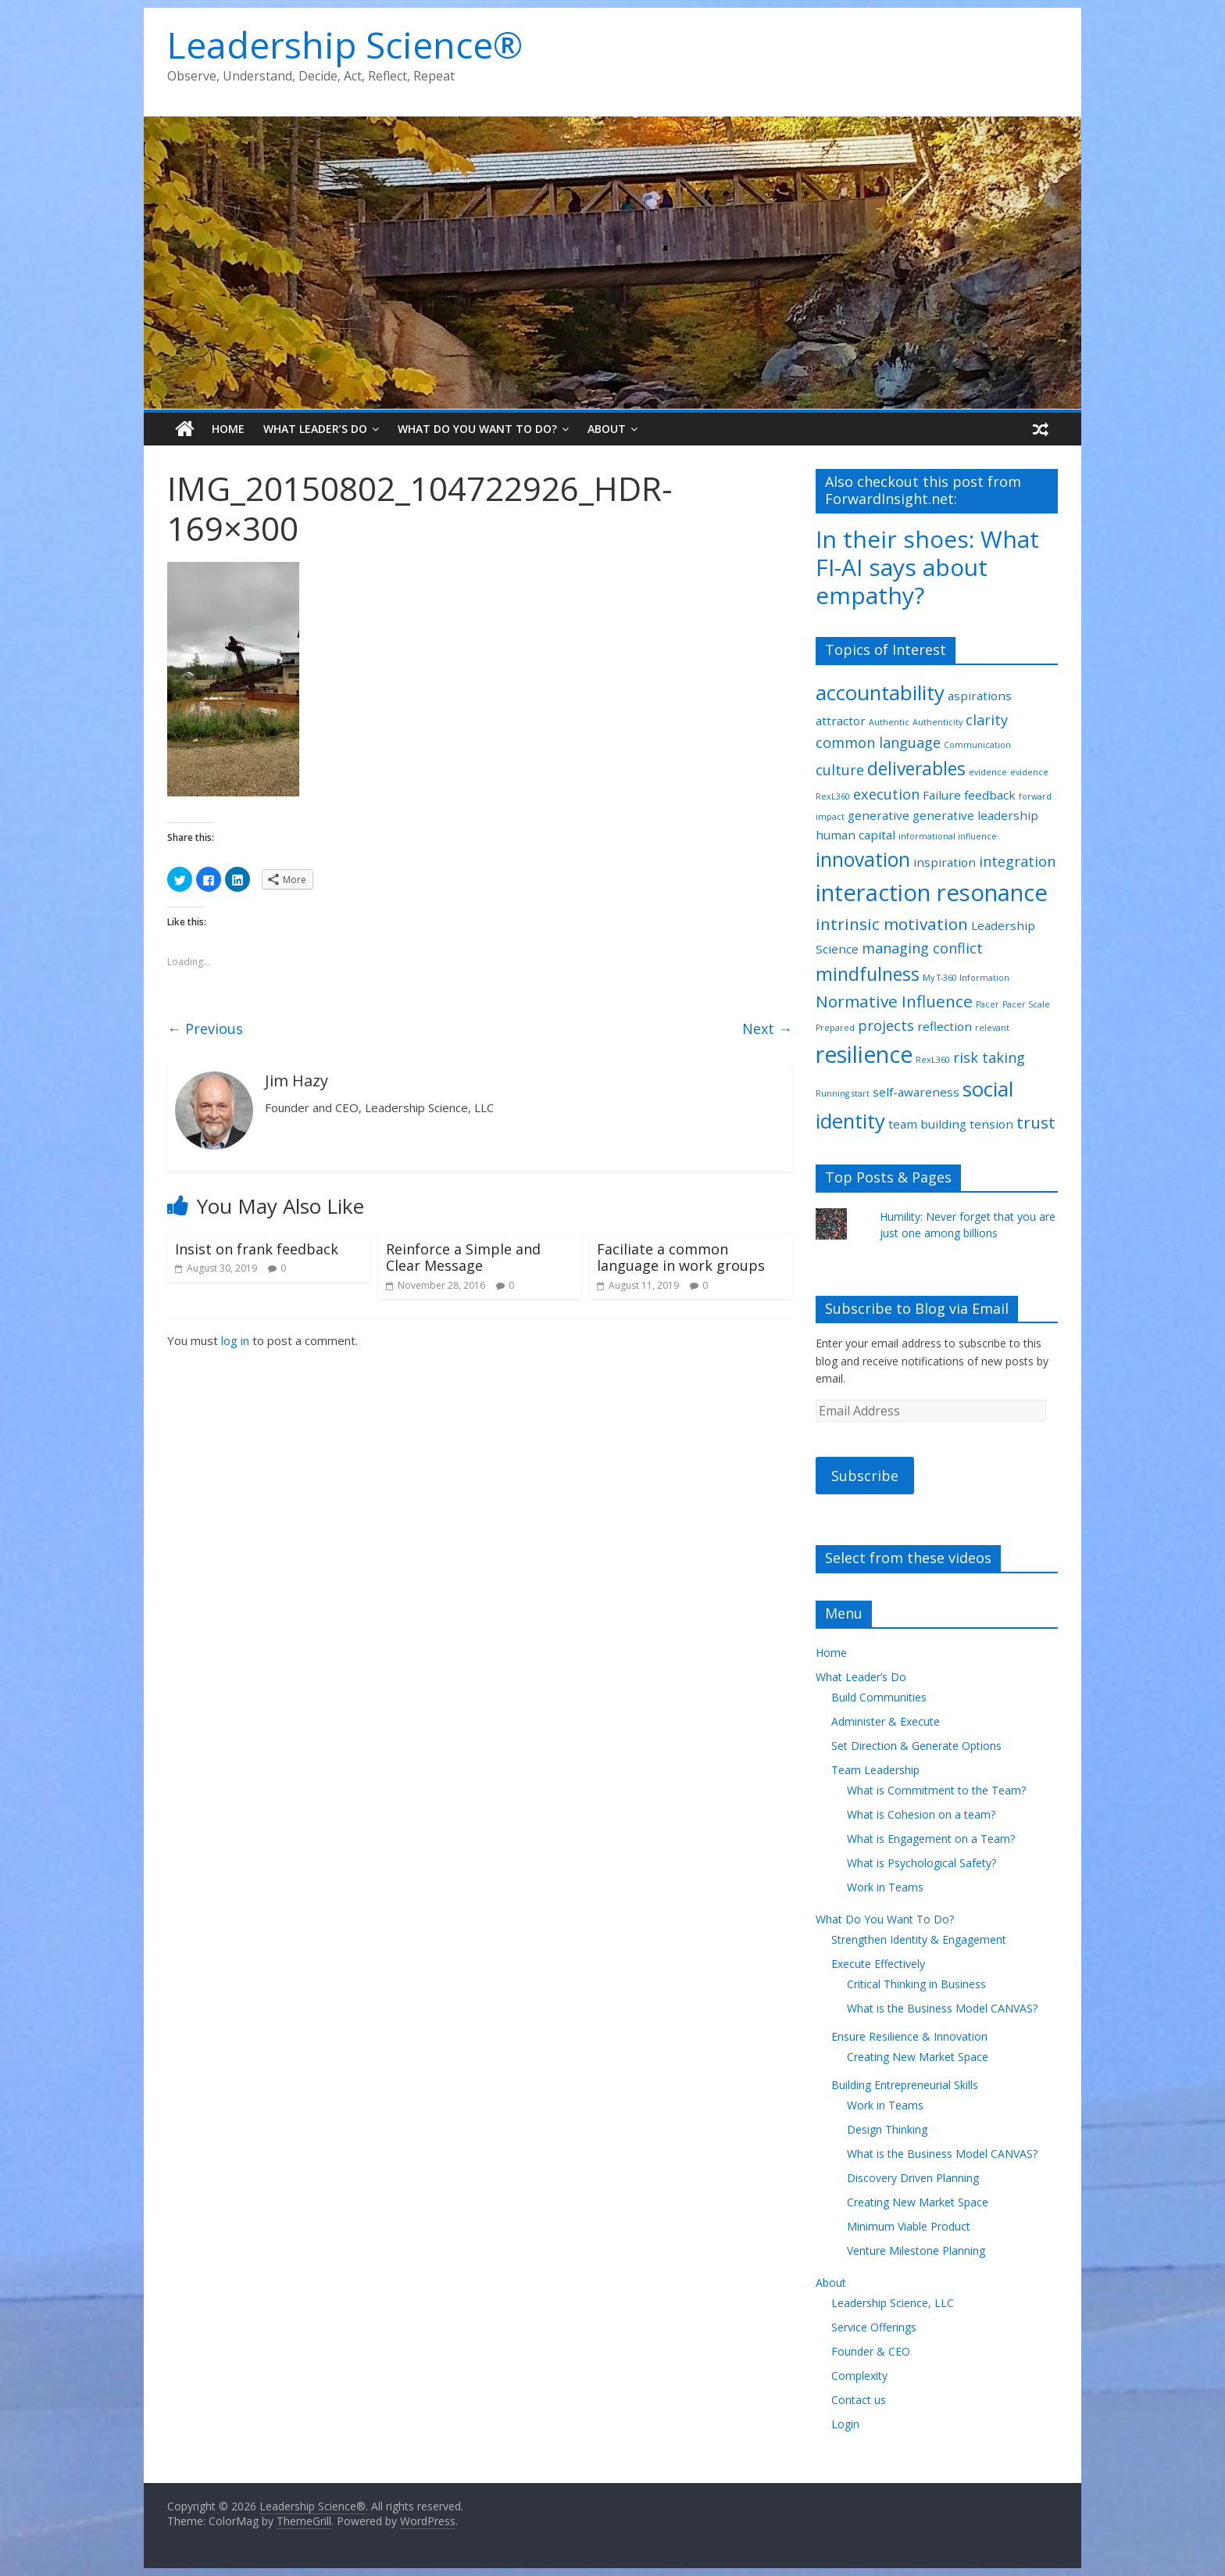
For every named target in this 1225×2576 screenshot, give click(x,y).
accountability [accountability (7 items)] (880, 692)
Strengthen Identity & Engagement (918, 1939)
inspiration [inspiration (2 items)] (944, 862)
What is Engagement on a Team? (931, 1838)
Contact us (858, 2399)
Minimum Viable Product (908, 2226)
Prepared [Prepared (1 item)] (835, 1027)
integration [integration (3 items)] (1017, 861)
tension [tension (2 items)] (991, 1124)
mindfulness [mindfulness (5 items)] (868, 974)
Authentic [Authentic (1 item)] (889, 722)
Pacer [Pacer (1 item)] (987, 1004)
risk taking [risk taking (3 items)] (989, 1057)
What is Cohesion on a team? (921, 1814)
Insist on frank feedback (256, 1249)
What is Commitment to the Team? (936, 1790)
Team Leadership (875, 1769)
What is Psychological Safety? (921, 1862)
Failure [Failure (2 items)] (942, 795)
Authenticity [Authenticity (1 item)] (937, 722)
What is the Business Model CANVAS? (942, 2008)
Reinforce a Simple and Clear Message (463, 1257)
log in (235, 1340)
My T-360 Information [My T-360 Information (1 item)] (966, 977)
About (607, 428)
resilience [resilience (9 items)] (864, 1054)
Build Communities (879, 1697)
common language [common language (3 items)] (878, 742)
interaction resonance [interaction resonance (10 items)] (932, 892)
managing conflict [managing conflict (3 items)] (922, 948)
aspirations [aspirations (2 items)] (980, 695)
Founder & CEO (870, 2351)
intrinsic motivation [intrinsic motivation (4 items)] (892, 924)
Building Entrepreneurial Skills (904, 2084)
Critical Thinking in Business (916, 1984)
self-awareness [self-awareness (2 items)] (916, 1092)
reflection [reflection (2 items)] (944, 1026)
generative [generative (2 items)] (878, 815)
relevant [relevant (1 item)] (992, 1027)
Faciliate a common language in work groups (681, 1257)
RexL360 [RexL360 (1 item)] (933, 1059)
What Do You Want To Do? (477, 428)
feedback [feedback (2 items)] (990, 795)
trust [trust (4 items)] (1035, 1122)
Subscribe (864, 1475)
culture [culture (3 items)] (840, 769)
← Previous (205, 1028)
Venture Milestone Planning (916, 2250)
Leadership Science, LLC (892, 2302)
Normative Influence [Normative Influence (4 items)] (894, 1001)
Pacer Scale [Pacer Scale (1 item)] (1026, 1004)
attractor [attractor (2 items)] (841, 720)
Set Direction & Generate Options (916, 1745)
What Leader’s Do (315, 428)
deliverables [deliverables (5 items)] (916, 769)
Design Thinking (887, 2129)
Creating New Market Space (917, 2056)
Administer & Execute (885, 1721)
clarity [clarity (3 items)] (987, 719)
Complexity (859, 2375)
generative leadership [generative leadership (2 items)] (975, 815)
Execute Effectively (878, 1963)
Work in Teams (885, 1887)
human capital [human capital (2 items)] (855, 835)
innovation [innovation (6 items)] (863, 859)
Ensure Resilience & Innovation (909, 2036)
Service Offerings (873, 2327)
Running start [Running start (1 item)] (843, 1093)
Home (228, 428)
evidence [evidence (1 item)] (988, 772)
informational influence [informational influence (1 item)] (947, 836)
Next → (767, 1028)
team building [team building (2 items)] (927, 1124)
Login (845, 2424)
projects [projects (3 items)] (886, 1025)
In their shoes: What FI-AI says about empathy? (927, 567)
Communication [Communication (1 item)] (977, 744)
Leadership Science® (345, 44)
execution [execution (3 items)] (886, 794)
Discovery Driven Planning (913, 2177)
